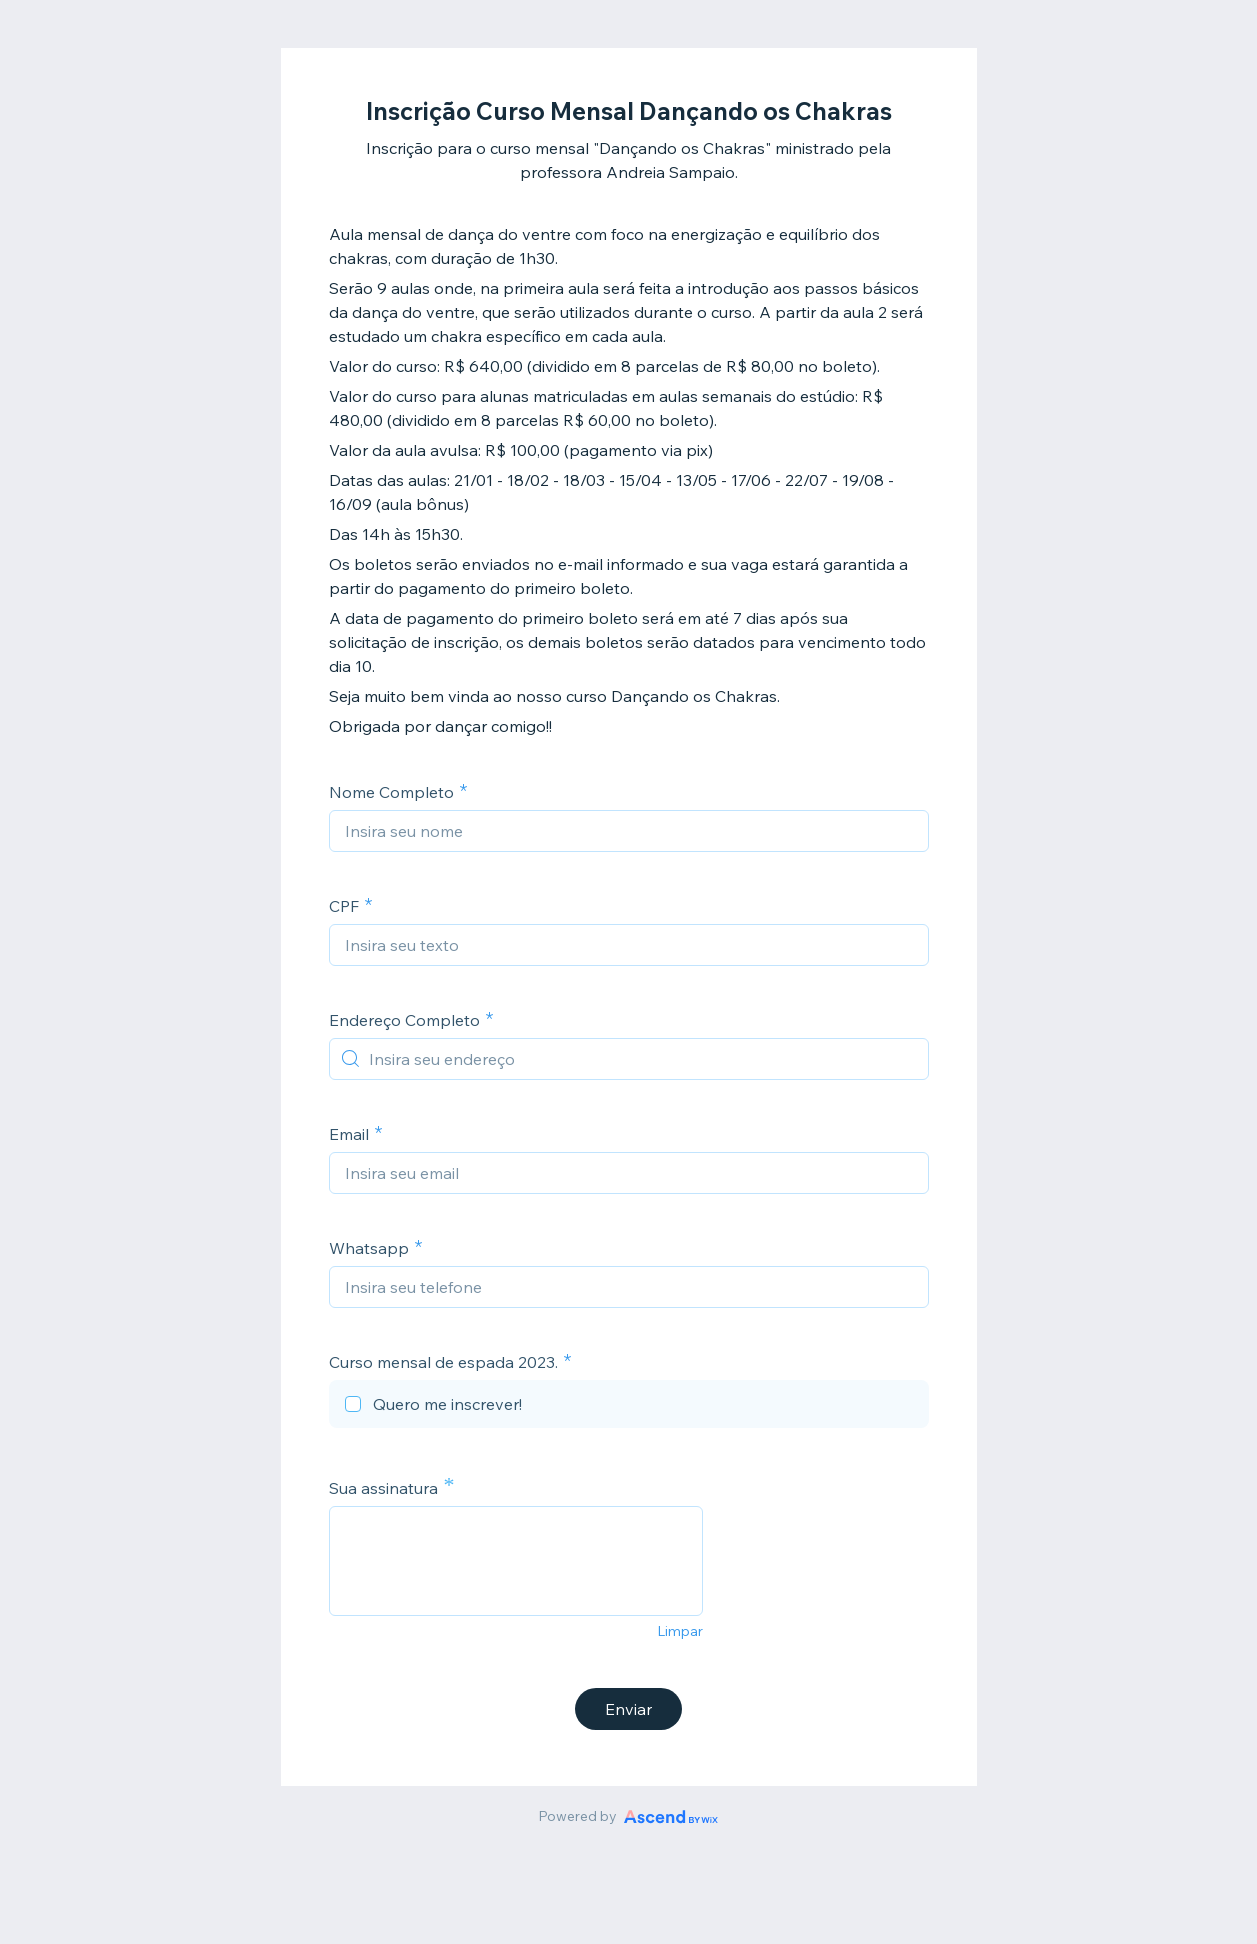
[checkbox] (629, 1407)
